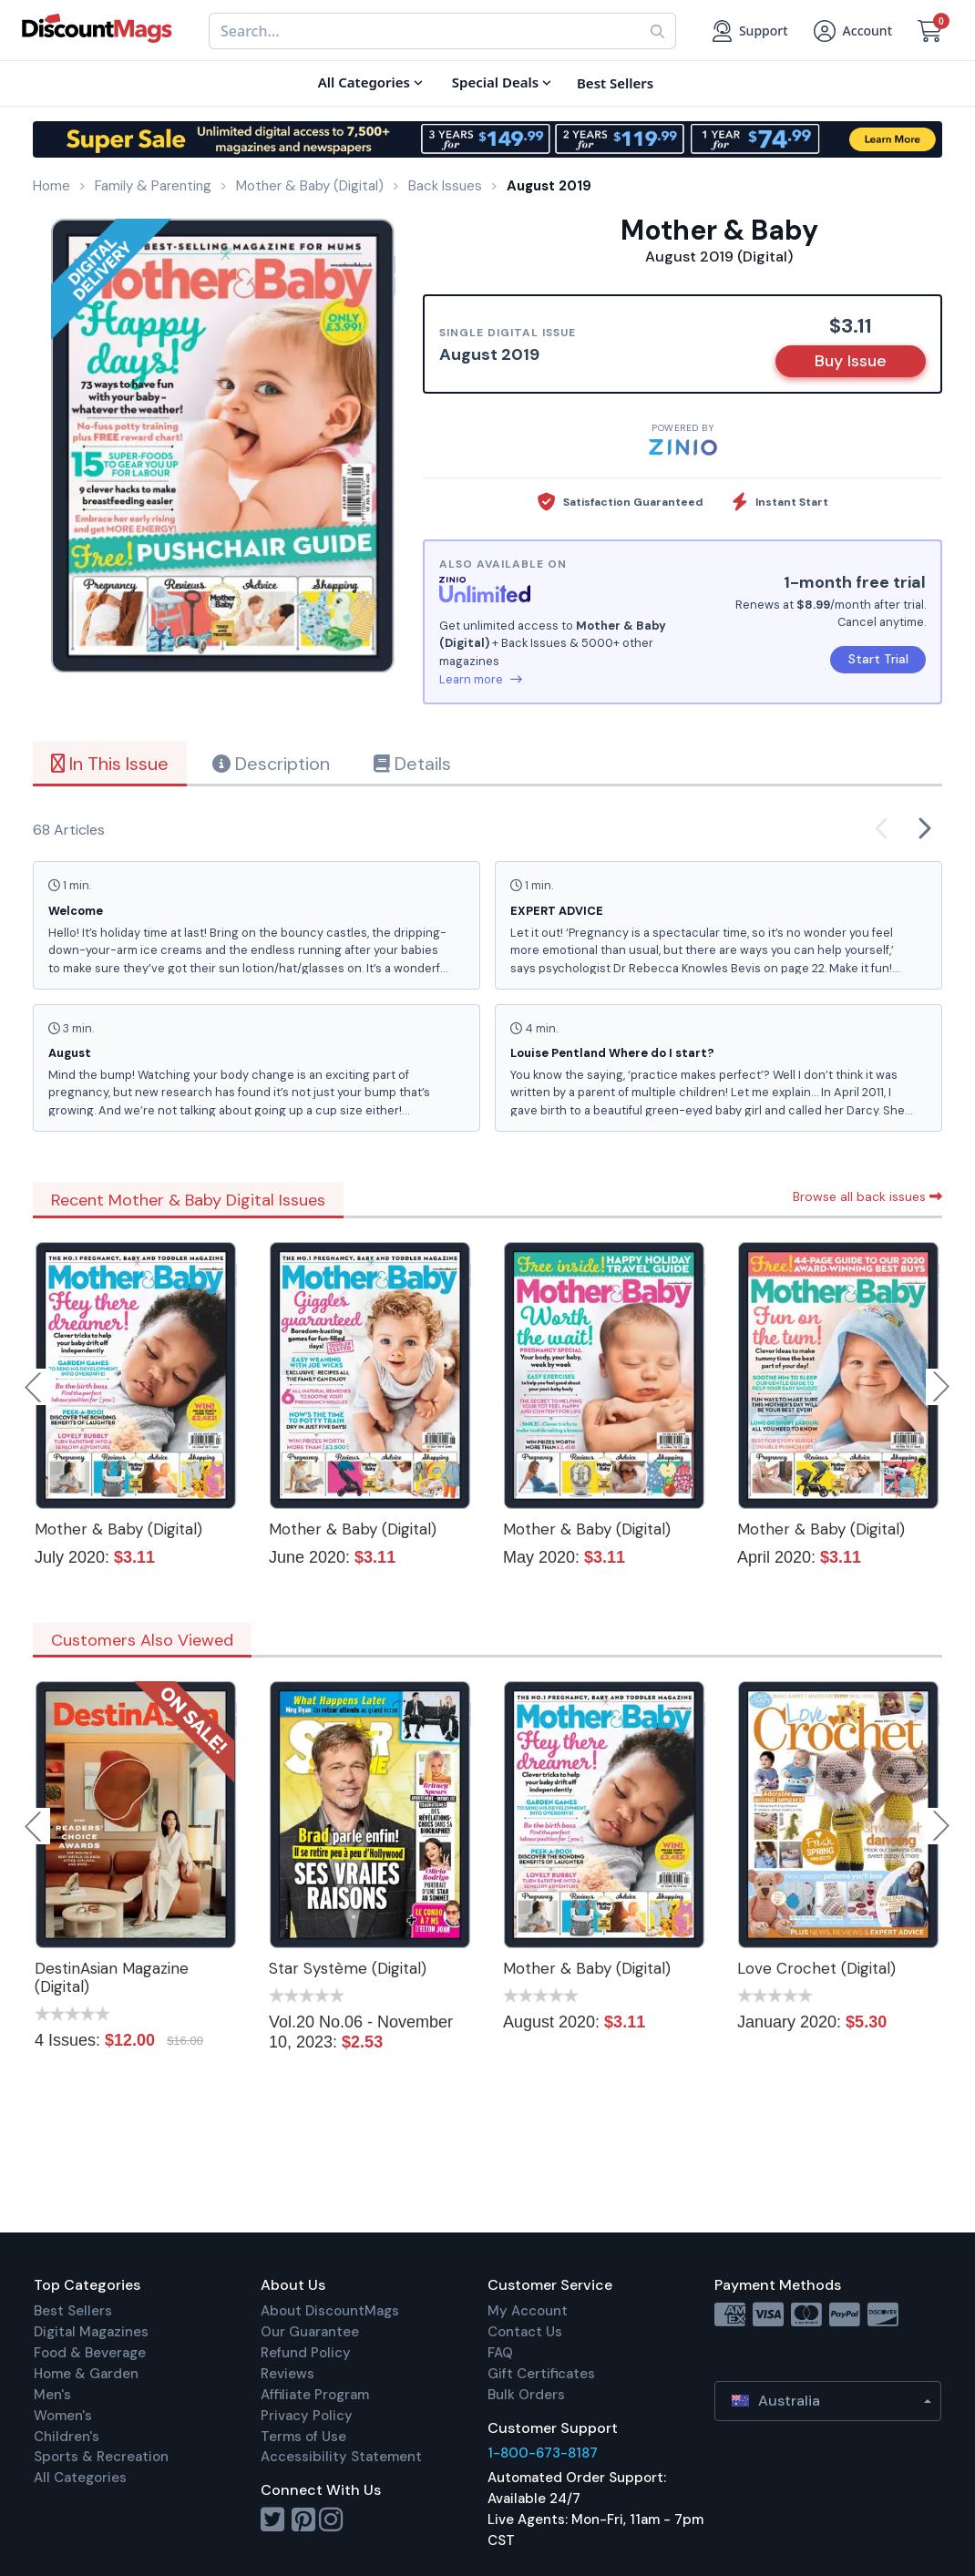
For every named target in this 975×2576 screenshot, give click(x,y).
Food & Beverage (90, 2353)
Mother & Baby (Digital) (118, 1529)
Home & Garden (86, 2374)
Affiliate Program (315, 2395)
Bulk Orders (526, 2395)
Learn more (480, 679)
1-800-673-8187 (543, 2453)
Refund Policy (306, 2353)
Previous (34, 1387)
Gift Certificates (541, 2374)
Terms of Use (303, 2436)
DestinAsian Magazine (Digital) (112, 1977)
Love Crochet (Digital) (816, 1968)
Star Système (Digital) (347, 1968)
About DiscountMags (330, 2311)
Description (271, 763)
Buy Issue (851, 361)
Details (412, 763)
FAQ (500, 2353)
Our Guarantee (310, 2332)
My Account (528, 2311)
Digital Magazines (91, 2332)
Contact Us (525, 2332)
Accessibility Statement (341, 2457)
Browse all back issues (867, 1196)
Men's (52, 2395)
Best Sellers (73, 2311)
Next (941, 1387)
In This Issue (110, 763)
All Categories (80, 2477)
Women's (63, 2416)
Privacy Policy (307, 2416)
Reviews (287, 2374)
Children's (66, 2436)
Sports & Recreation (101, 2457)
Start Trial (878, 659)
